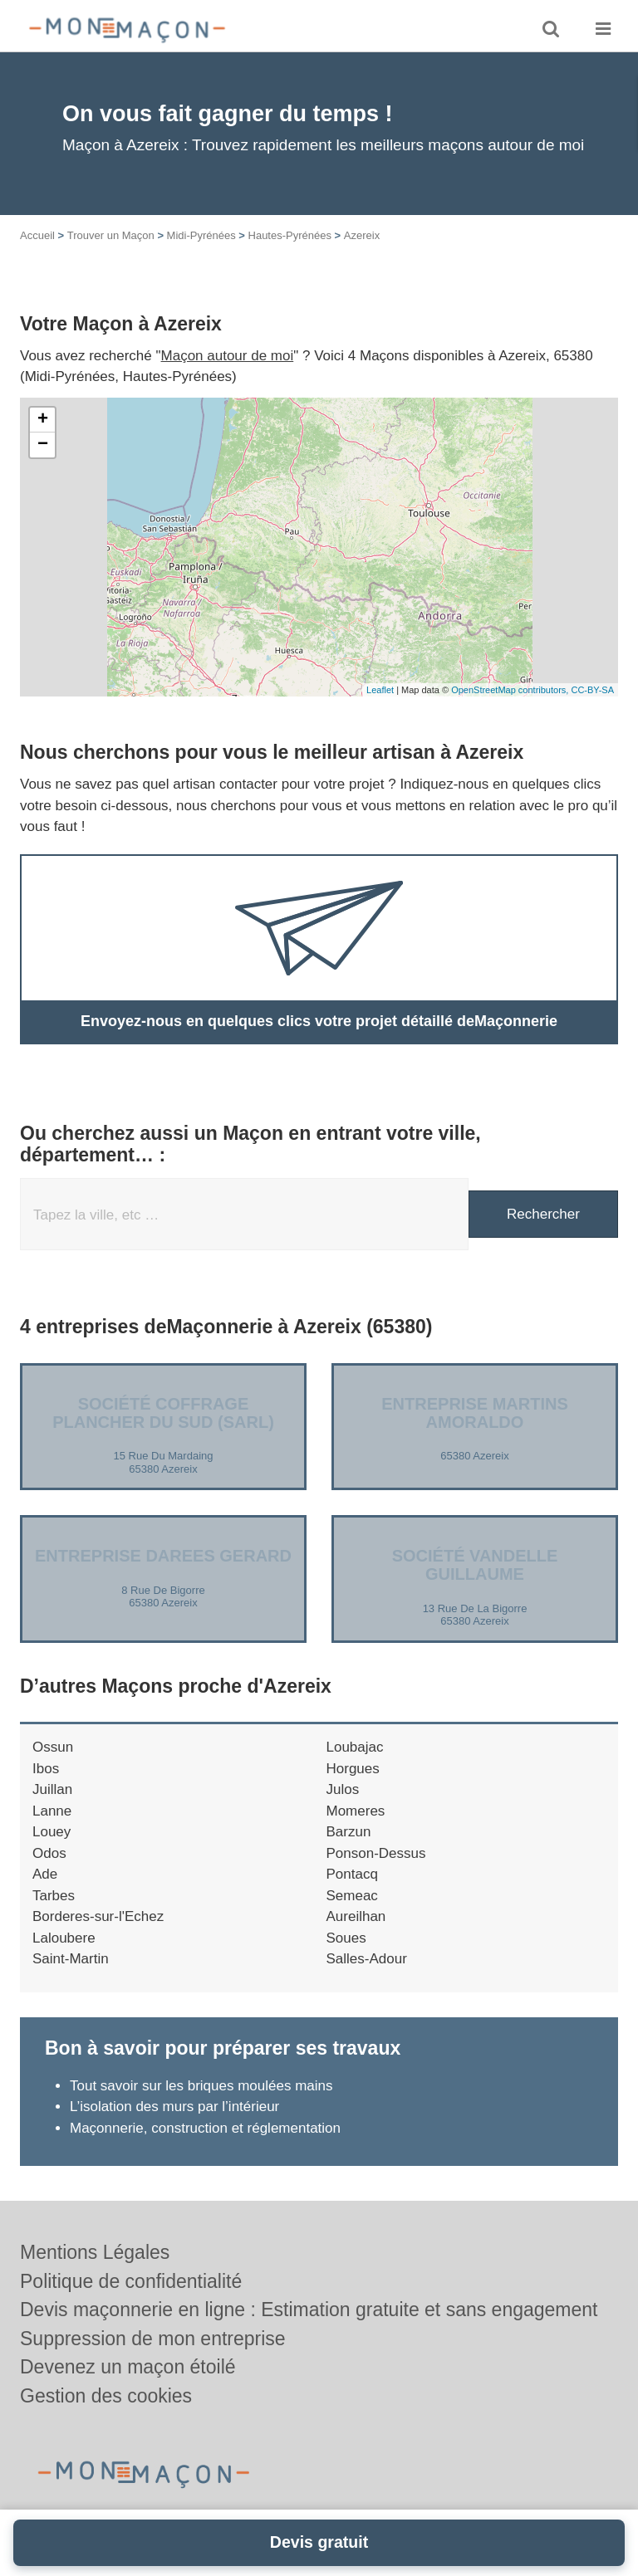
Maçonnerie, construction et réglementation (205, 2128)
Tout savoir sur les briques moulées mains (201, 2086)
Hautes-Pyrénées (289, 235)
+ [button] (42, 420)
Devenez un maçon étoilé (128, 2367)
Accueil (37, 235)
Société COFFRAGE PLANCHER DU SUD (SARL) (163, 1413)
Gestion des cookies (106, 2396)
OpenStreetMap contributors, (511, 690)
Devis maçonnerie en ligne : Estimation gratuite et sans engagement (309, 2309)
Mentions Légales (94, 2252)
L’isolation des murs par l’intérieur (174, 2106)
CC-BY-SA (592, 690)
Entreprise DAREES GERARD (163, 1556)
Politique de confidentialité (131, 2281)
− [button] (42, 445)
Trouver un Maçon (111, 235)
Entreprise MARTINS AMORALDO (474, 1413)
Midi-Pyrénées (201, 235)
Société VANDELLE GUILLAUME (475, 1565)
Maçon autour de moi (227, 356)
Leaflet (380, 690)
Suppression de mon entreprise (153, 2338)
